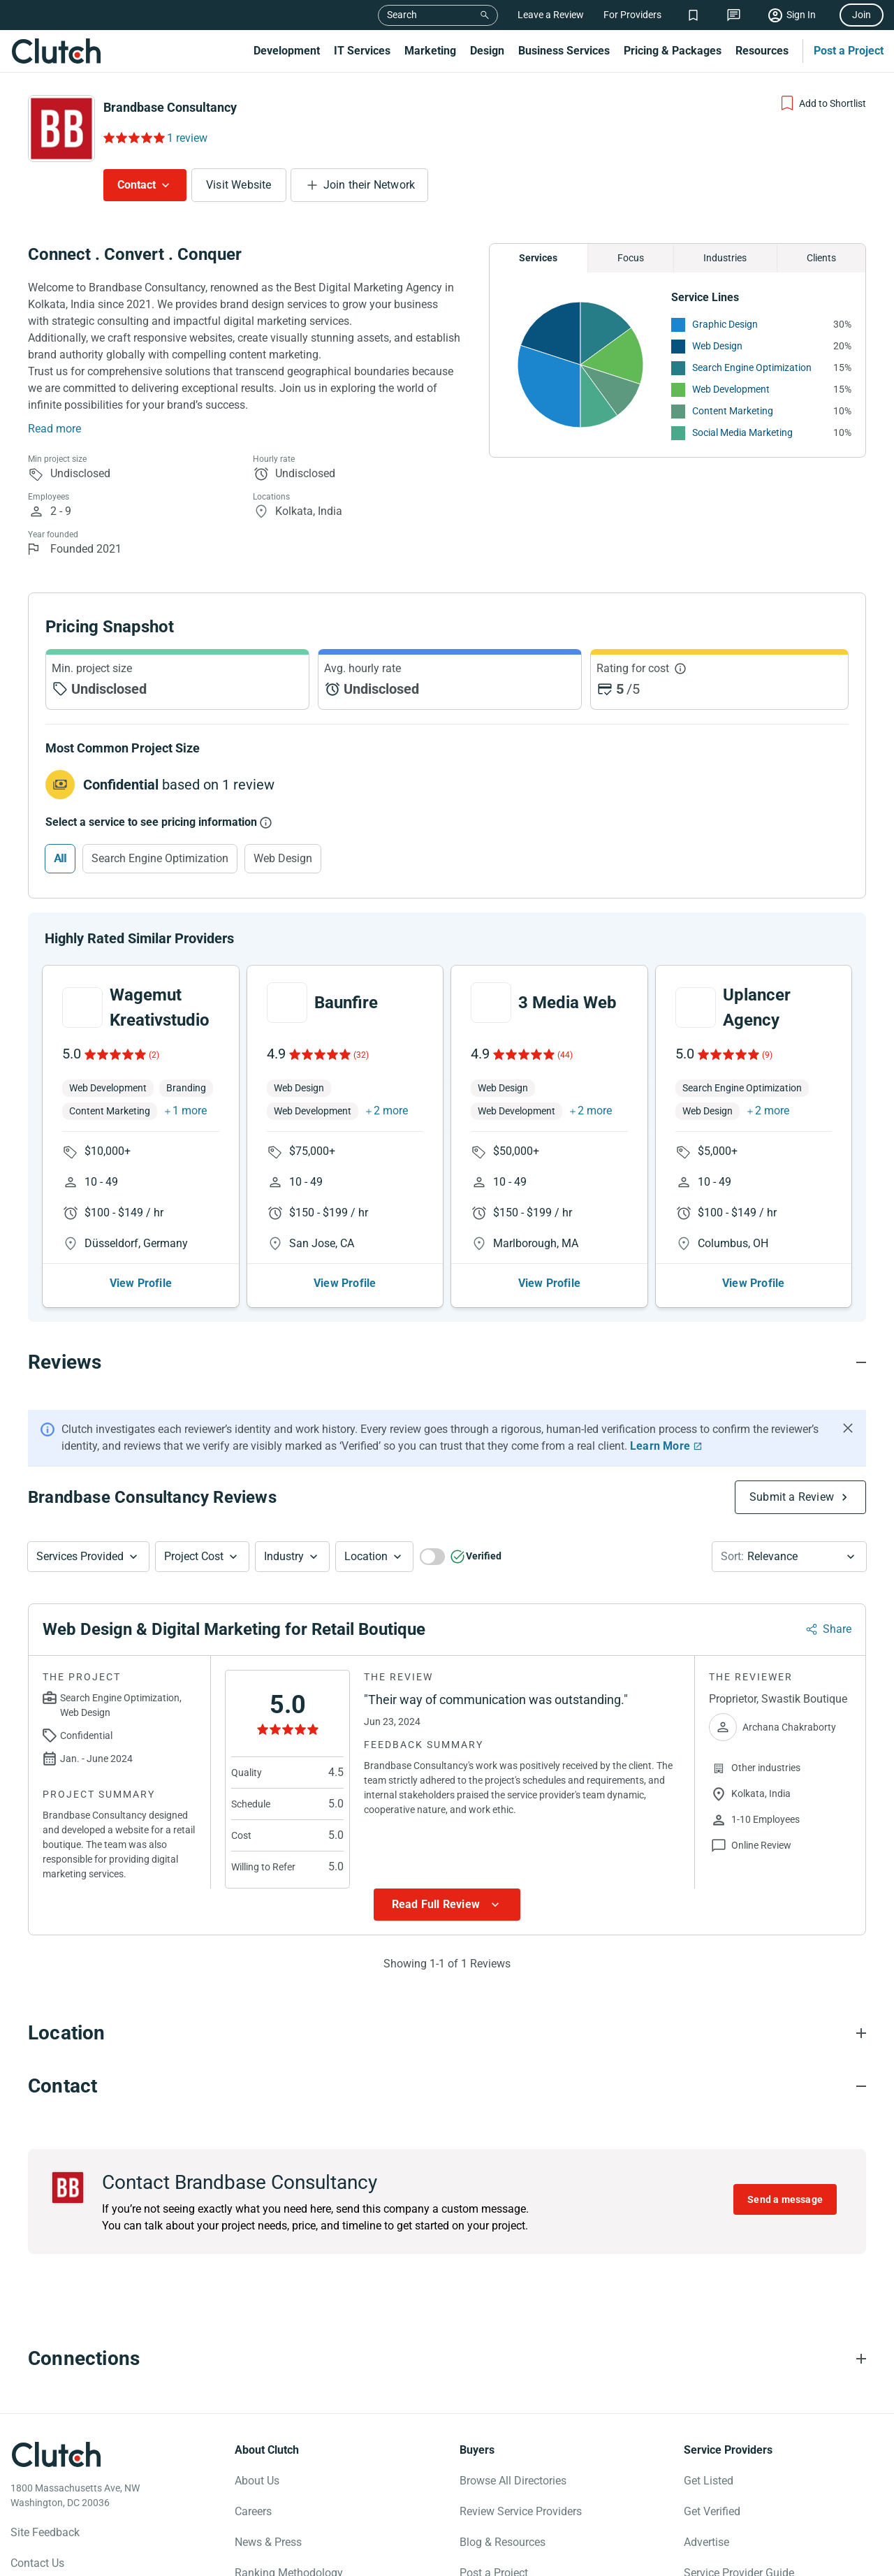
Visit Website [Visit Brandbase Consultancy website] (239, 184)
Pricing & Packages (672, 50)
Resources (762, 50)
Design (487, 50)
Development (287, 50)
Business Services (564, 50)
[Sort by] (789, 1521)
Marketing (430, 50)
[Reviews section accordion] (447, 1326)
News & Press (268, 2506)
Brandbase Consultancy (170, 107)
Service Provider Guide (739, 2537)
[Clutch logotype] (55, 2418)
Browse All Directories (513, 2445)
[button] (88, 1521)
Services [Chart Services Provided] (538, 257)
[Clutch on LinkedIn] (143, 2560)
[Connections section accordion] (447, 2323)
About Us (257, 2445)
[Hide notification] (848, 1392)
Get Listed (708, 2445)
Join (861, 14)
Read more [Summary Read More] (54, 428)
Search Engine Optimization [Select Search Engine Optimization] (159, 858)
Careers (253, 2475)
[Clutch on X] (51, 2560)
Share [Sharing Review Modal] (837, 1593)
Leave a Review (551, 14)
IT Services (362, 50)
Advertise (706, 2506)
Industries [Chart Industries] (725, 257)
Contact (136, 184)
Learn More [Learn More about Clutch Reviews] (660, 1410)
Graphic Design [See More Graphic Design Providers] (725, 324)
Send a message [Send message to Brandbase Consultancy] (785, 2163)
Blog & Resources (502, 2506)
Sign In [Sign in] (801, 14)
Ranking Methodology (289, 2537)
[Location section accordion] (447, 1997)
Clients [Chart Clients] (821, 257)
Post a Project (849, 50)
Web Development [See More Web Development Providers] (731, 389)
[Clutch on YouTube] (112, 2560)
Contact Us (37, 2527)
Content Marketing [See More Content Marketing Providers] (732, 410)
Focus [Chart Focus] (630, 257)
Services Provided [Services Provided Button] (80, 1520)
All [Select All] (60, 858)
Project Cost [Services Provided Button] (194, 1520)
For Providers (632, 14)
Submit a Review (791, 1461)
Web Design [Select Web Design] (283, 858)
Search (402, 14)
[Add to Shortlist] (822, 103)
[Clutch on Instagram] (81, 2560)
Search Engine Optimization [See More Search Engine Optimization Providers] (752, 367)
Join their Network (369, 184)
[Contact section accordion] (447, 2050)
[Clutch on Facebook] (20, 2560)
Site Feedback (45, 2496)
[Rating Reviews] (133, 137)
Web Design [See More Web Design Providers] (717, 345)
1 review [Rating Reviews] (187, 138)
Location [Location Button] (366, 1520)
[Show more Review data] (447, 1869)
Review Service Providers (521, 2475)
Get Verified (712, 2475)
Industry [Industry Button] (284, 1520)
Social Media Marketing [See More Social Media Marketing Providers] (742, 432)
